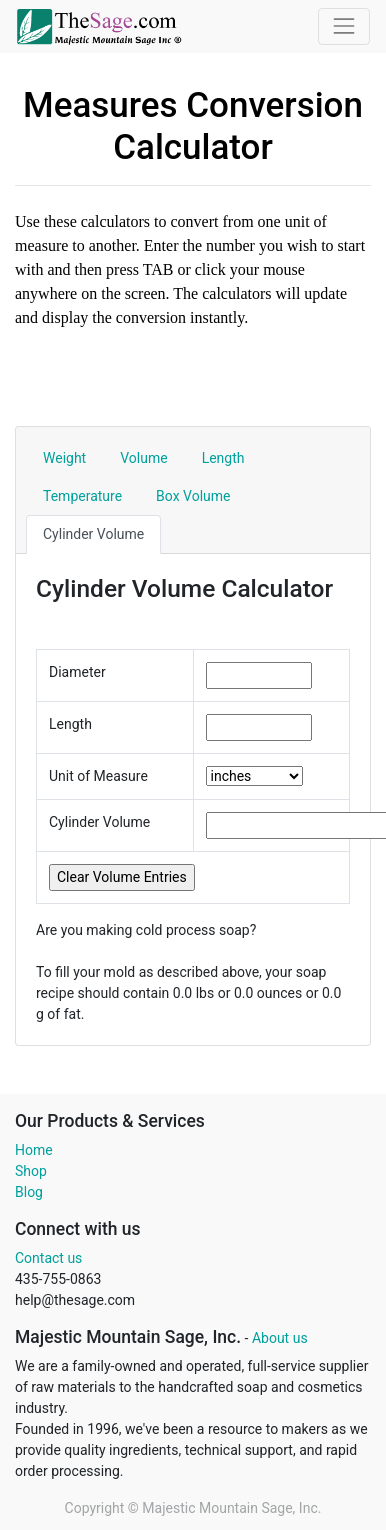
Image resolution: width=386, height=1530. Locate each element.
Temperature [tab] (82, 496)
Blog (29, 1192)
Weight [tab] (64, 458)
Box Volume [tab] (193, 496)
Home (34, 1150)
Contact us (48, 1258)
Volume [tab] (143, 458)
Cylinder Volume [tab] (93, 534)
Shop (31, 1171)
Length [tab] (223, 458)
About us (280, 1338)
